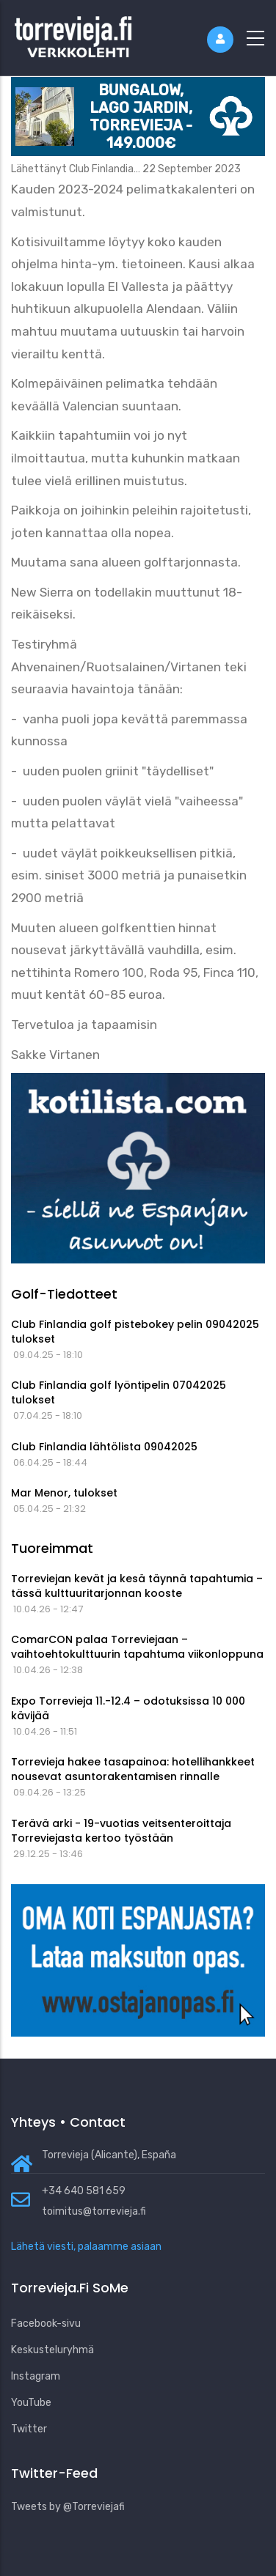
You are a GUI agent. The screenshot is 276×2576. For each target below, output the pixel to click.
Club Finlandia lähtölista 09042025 (104, 1446)
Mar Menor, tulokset (64, 1493)
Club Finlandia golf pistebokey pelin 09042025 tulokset (135, 1331)
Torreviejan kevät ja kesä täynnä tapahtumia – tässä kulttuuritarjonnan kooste (137, 1586)
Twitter (29, 2429)
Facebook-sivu (46, 2323)
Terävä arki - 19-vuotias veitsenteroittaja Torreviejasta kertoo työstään (121, 1830)
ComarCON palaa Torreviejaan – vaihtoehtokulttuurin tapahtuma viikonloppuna (137, 1646)
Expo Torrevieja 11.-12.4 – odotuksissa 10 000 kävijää (128, 1708)
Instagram (35, 2376)
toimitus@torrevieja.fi (94, 2211)
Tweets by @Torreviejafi (68, 2507)
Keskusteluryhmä (52, 2350)
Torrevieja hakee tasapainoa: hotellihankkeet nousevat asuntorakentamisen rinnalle (133, 1769)
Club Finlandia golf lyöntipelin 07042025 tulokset (118, 1392)
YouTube (31, 2402)
